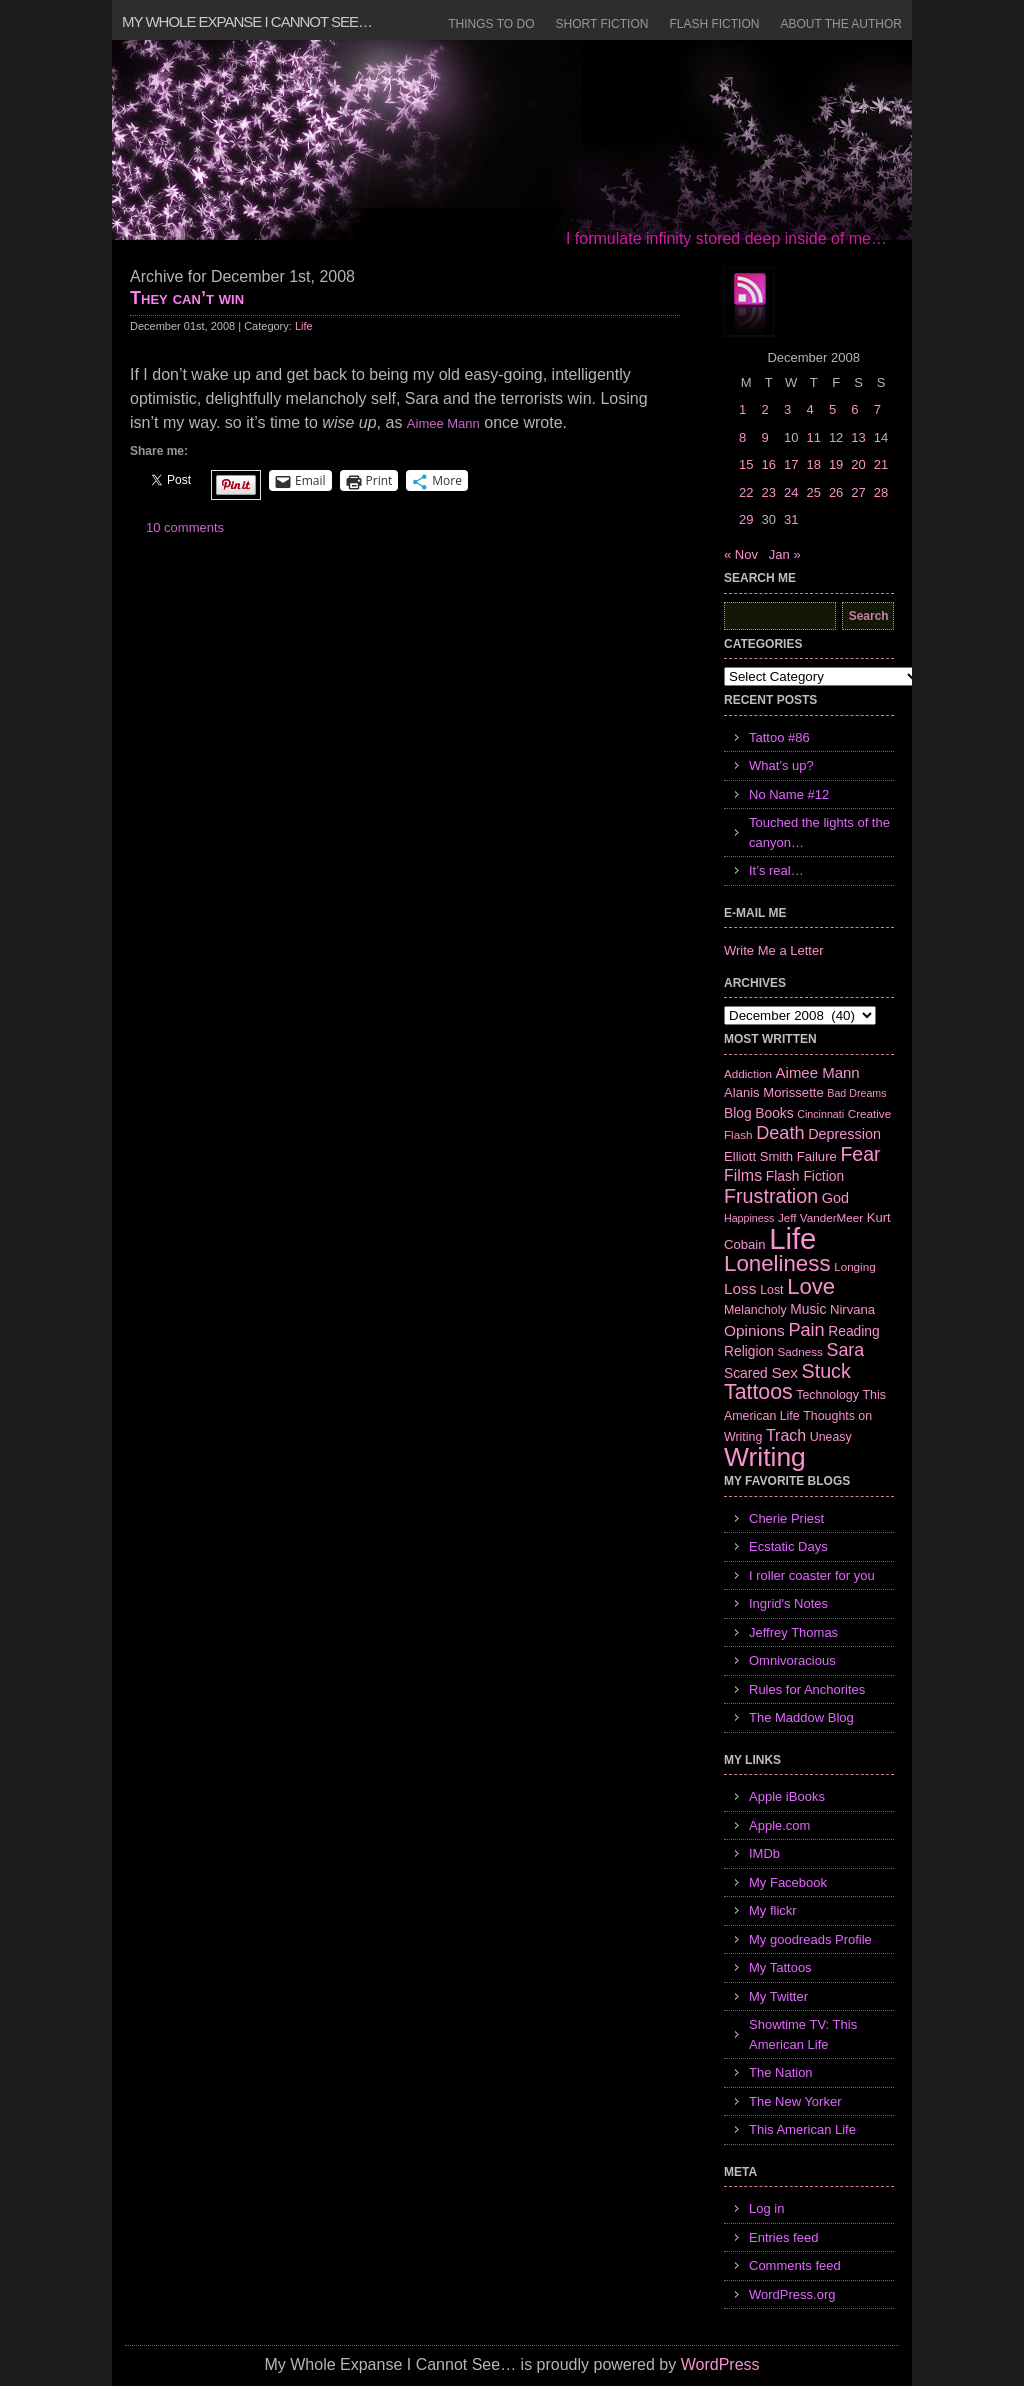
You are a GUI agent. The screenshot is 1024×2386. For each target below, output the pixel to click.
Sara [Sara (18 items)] (846, 1350)
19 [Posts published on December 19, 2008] (836, 464)
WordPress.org (792, 2294)
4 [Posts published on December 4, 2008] (809, 409)
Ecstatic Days (788, 1546)
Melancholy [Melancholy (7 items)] (755, 1310)
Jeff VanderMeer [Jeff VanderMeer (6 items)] (820, 1217)
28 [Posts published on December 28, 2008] (881, 492)
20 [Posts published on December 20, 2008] (858, 464)
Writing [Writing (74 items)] (765, 1457)
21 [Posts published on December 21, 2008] (881, 464)
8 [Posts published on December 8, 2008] (742, 437)
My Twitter (778, 1996)
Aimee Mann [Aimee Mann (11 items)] (818, 1072)
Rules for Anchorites (807, 1689)
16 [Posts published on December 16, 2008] (768, 464)
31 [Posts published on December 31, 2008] (791, 519)
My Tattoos (780, 1967)
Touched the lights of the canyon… (819, 832)
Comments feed (795, 2265)
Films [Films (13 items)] (743, 1175)
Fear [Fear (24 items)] (860, 1154)
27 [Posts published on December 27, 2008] (858, 492)
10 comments (185, 527)
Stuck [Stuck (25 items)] (826, 1371)
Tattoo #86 (779, 737)
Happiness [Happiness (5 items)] (749, 1218)
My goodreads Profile (810, 1939)
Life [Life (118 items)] (792, 1238)
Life (304, 326)
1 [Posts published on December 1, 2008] (742, 409)
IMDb (764, 1853)
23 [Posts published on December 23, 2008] (768, 492)
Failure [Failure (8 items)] (817, 1156)
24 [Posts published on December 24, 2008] (791, 492)
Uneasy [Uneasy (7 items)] (831, 1437)
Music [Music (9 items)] (808, 1309)
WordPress (720, 2364)
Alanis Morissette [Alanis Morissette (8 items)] (774, 1092)
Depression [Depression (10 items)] (844, 1134)
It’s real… (776, 870)
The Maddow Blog (801, 1717)
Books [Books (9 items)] (774, 1113)
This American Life (802, 2129)
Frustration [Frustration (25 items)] (771, 1196)
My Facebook (788, 1882)
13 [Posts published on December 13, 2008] (858, 437)
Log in (766, 2208)
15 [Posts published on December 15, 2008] (746, 464)
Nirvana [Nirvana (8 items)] (852, 1309)
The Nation (781, 2072)
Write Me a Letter (773, 950)
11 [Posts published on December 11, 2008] (813, 437)
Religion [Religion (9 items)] (749, 1351)
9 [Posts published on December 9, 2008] (764, 437)
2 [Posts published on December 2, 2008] (764, 409)
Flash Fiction (714, 24)
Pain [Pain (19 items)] (806, 1330)
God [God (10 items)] (835, 1198)
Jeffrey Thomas (793, 1632)
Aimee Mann (443, 423)
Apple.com (779, 1825)
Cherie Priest (786, 1518)
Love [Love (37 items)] (811, 1286)
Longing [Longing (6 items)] (855, 1266)
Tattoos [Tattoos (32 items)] (758, 1392)
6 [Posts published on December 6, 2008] (854, 409)
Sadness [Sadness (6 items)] (800, 1351)
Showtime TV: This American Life (803, 2034)
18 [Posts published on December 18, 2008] (813, 464)
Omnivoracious (792, 1660)
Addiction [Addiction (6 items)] (748, 1073)
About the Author (841, 24)
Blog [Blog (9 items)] (738, 1113)
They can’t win (187, 298)
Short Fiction (602, 24)
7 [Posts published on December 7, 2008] (877, 409)
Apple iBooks (787, 1796)
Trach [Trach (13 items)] (786, 1435)
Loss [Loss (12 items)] (740, 1288)
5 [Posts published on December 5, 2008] (832, 409)
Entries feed (783, 2237)
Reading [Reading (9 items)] (853, 1331)
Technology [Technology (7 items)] (827, 1395)
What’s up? (781, 765)
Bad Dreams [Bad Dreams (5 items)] (856, 1093)
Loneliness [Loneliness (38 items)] (777, 1263)
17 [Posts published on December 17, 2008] (791, 464)
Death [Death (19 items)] (780, 1133)
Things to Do (491, 24)
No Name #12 (789, 794)
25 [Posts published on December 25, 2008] (813, 492)
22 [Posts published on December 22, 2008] (746, 492)
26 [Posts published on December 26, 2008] (836, 492)
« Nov (741, 554)
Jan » (785, 554)
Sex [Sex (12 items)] (784, 1372)
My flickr (773, 1910)
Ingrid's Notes (788, 1603)
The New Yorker (795, 2101)
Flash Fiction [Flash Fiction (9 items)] (805, 1176)
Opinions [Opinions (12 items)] (754, 1330)
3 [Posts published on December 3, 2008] (787, 409)
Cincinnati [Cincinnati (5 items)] (820, 1114)
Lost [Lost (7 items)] (771, 1290)
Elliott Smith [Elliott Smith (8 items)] (758, 1156)
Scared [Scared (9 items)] (746, 1373)
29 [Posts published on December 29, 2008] (746, 519)
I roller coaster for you (812, 1575)
